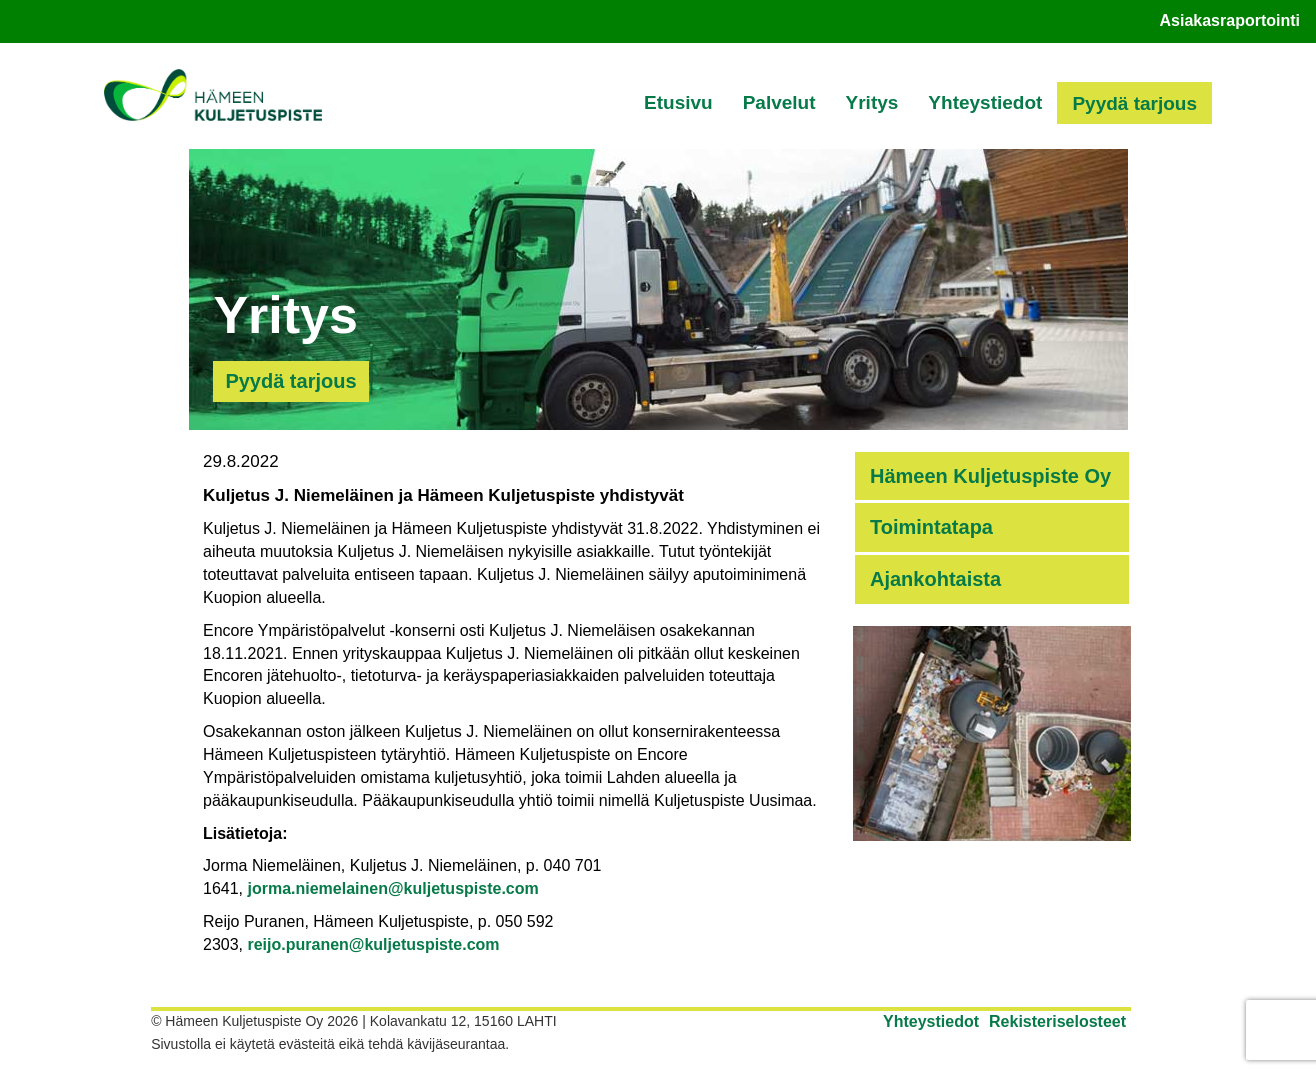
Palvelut (779, 102)
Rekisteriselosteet (1057, 1021)
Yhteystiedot (985, 102)
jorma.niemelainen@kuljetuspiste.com (392, 888)
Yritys (872, 102)
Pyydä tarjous (1134, 103)
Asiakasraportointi (1230, 20)
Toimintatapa (931, 527)
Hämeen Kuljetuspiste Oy (990, 476)
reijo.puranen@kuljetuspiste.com (373, 944)
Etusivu (678, 102)
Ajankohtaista (935, 579)
